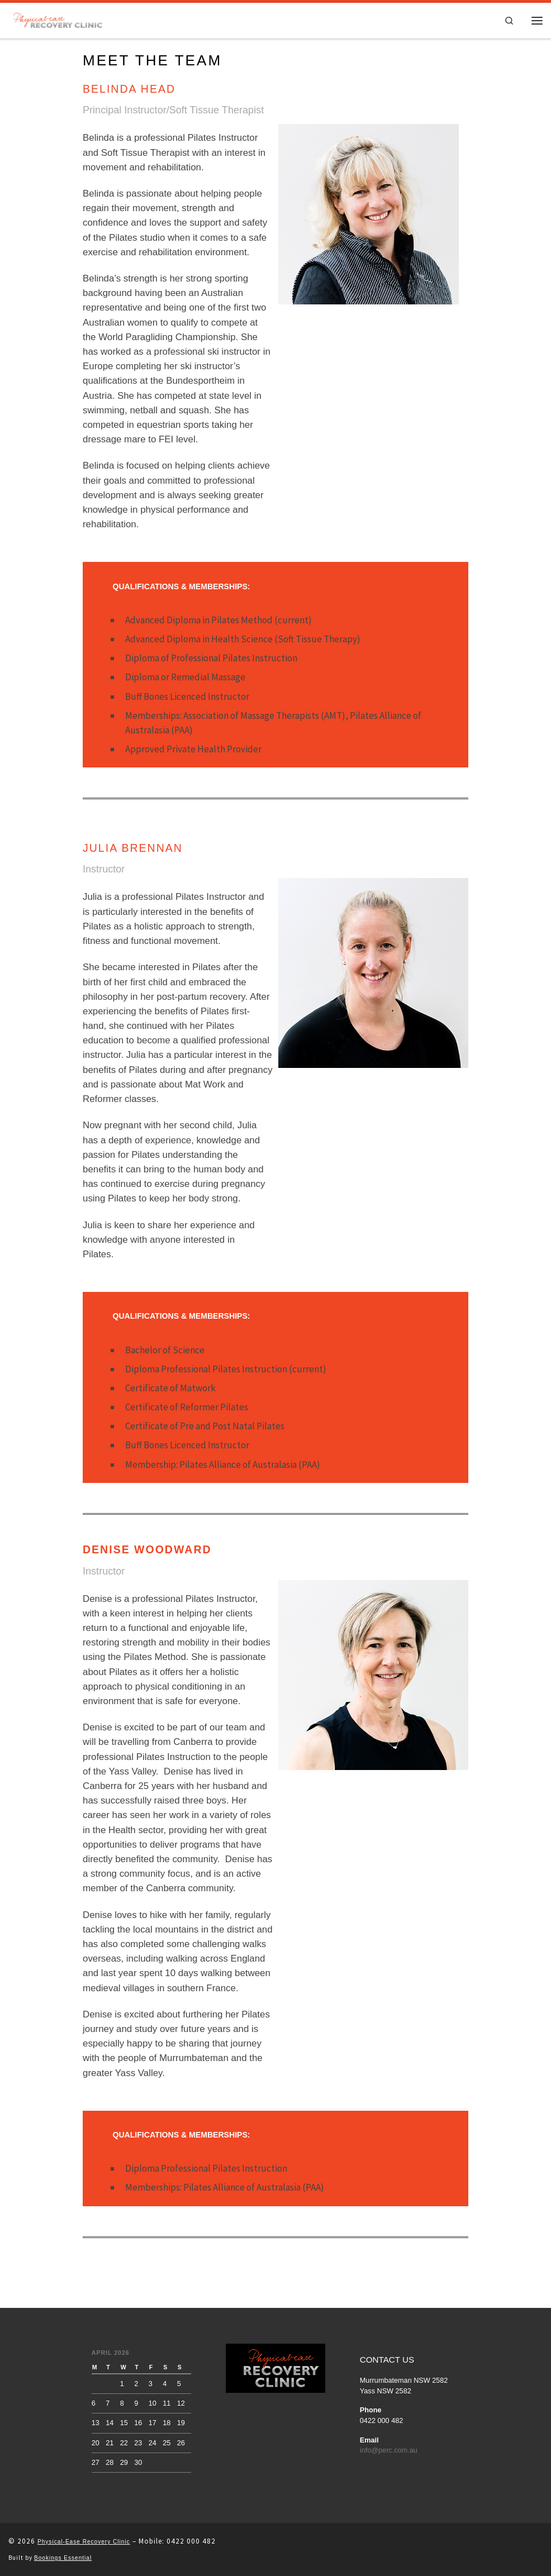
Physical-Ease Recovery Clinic (83, 2542)
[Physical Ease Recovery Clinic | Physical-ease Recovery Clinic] (57, 19)
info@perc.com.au (388, 2450)
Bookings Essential (63, 2558)
